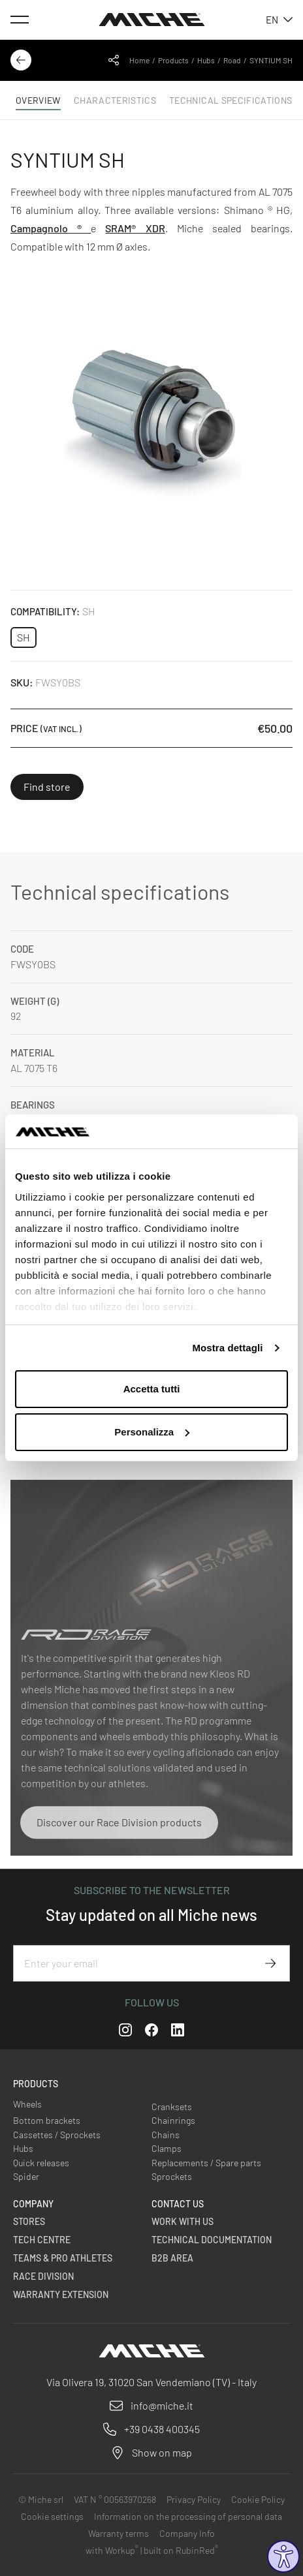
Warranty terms (118, 2533)
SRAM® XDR (135, 228)
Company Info (187, 2533)
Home (139, 60)
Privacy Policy (194, 2499)
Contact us (178, 2203)
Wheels (27, 2103)
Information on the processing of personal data (188, 2516)
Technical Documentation (212, 2239)
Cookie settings (52, 2516)
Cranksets (172, 2106)
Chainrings (173, 2120)
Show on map (162, 2452)
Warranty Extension (60, 2294)
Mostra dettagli (227, 1347)
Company (33, 2203)
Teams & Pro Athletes (62, 2257)
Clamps (167, 2148)
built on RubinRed (181, 2550)
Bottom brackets (46, 2120)
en (279, 19)
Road (232, 60)
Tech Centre (42, 2239)
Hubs (206, 60)
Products (173, 60)
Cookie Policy (258, 2499)
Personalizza (151, 1431)
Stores (29, 2221)
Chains (166, 2134)
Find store (47, 786)
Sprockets (172, 2176)
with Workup (112, 2550)
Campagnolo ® (50, 228)
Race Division (43, 2276)
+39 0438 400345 (162, 2429)
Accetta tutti (151, 1388)
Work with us (183, 2221)
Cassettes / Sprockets (57, 2134)
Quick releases (41, 2162)
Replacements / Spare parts (206, 2162)
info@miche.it (162, 2405)
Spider (26, 2176)
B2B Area (172, 2257)
